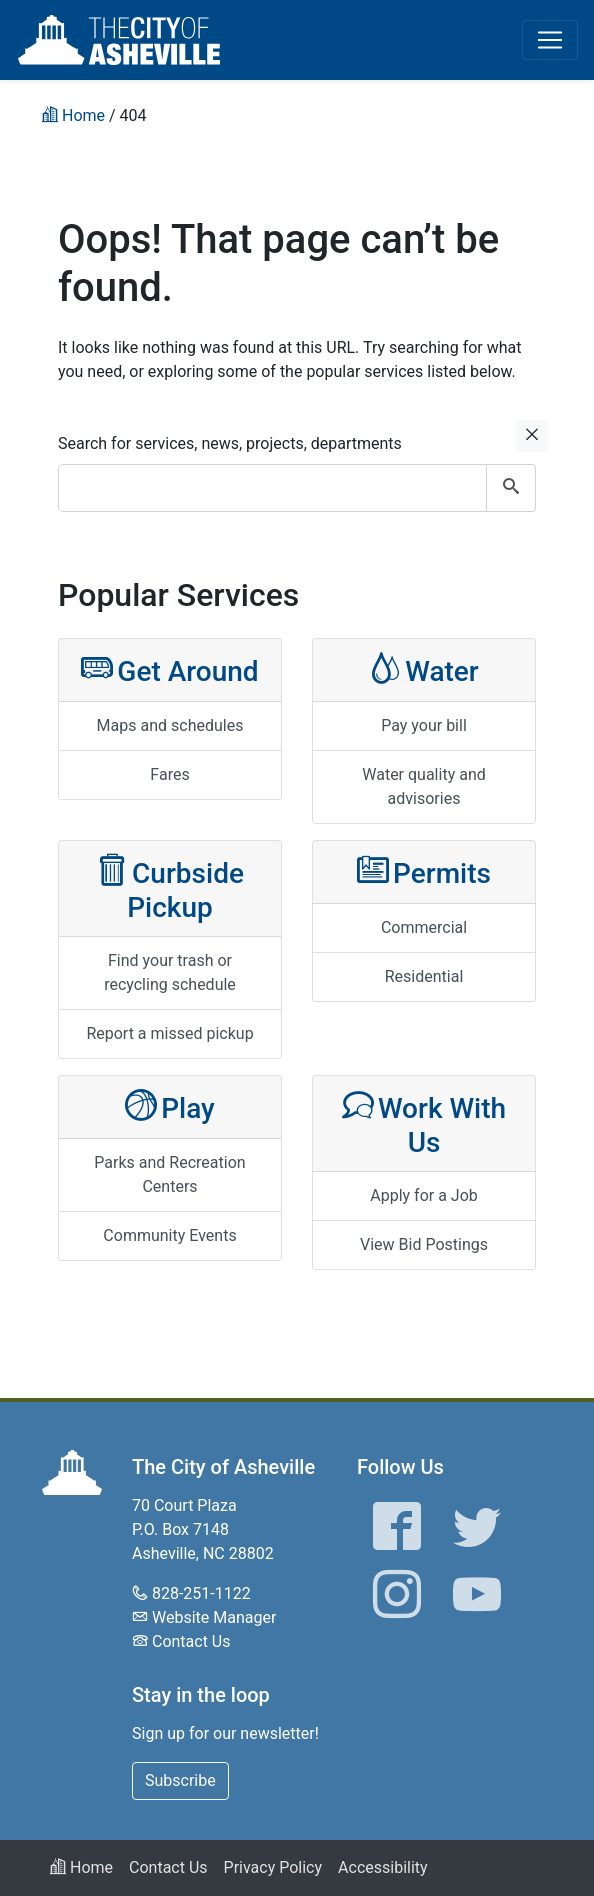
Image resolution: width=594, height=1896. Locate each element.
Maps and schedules (170, 725)
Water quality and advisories (423, 786)
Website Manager (214, 1617)
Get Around (169, 669)
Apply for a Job (424, 1195)
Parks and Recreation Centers (169, 1174)
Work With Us (424, 1123)
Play (170, 1106)
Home (81, 1867)
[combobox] (297, 488)
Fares (169, 774)
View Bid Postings (424, 1244)
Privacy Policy (273, 1867)
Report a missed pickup (169, 1033)
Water (424, 669)
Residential (424, 976)
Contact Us (191, 1641)
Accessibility (383, 1867)
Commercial (424, 927)
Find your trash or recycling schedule (170, 972)
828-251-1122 (201, 1593)
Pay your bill (424, 725)
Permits (424, 871)
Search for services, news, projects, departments (230, 443)
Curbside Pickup (170, 888)
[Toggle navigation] (550, 40)
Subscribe (180, 1780)
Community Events (169, 1235)
